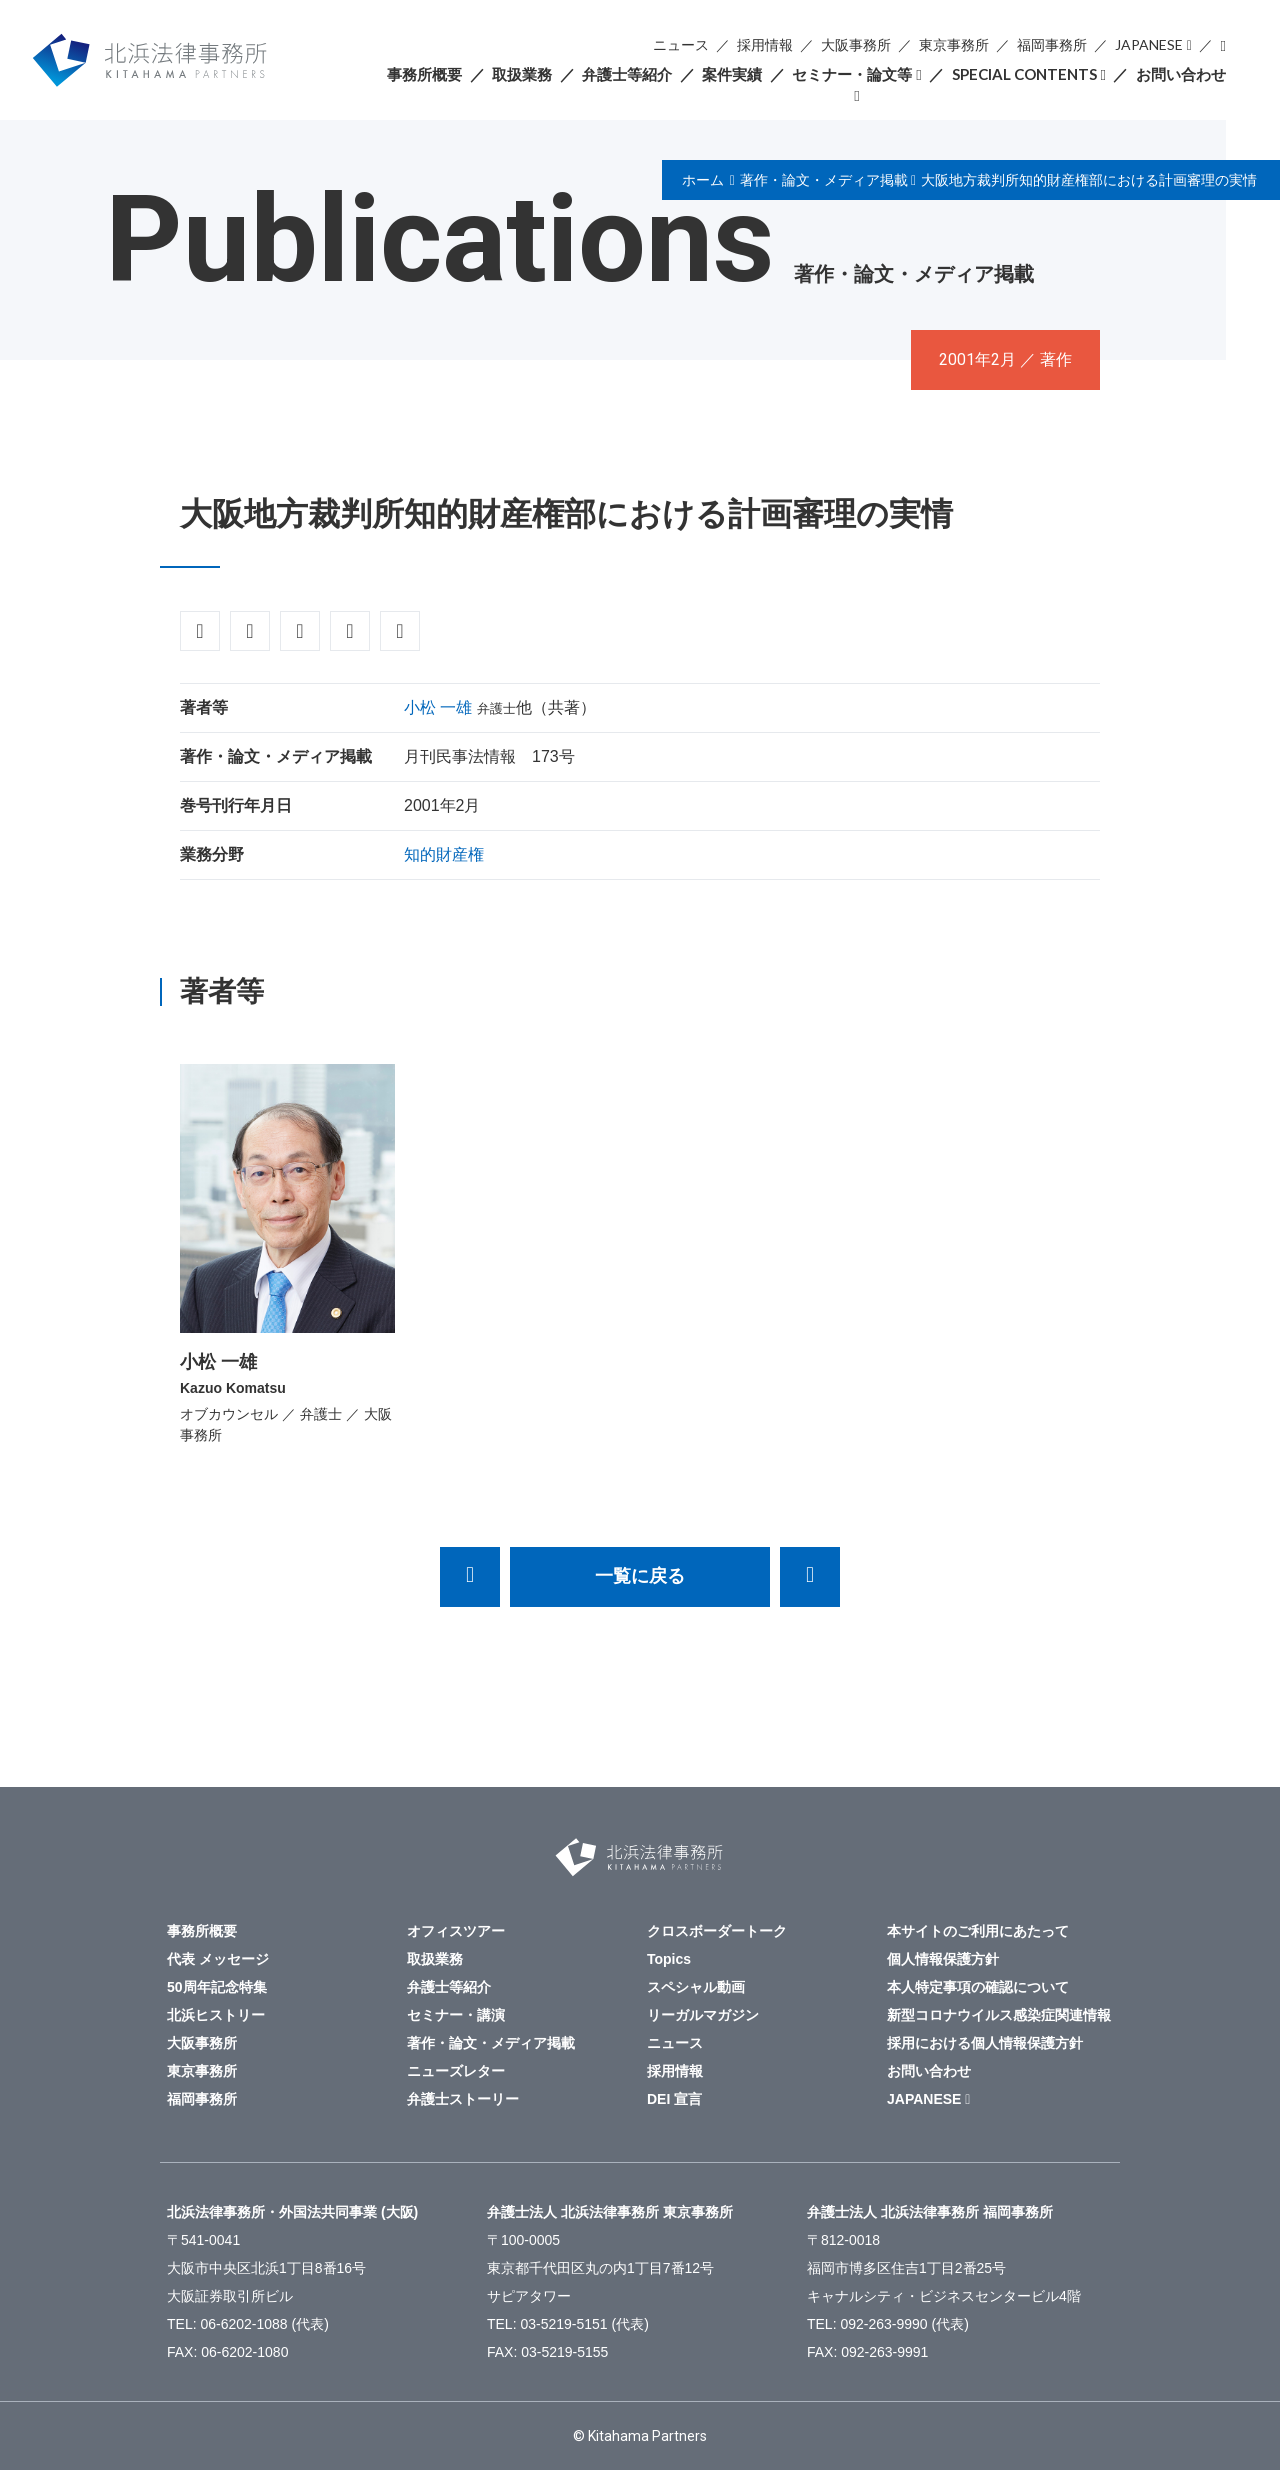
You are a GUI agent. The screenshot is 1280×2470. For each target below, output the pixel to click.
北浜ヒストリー (216, 2015)
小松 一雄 (438, 707)
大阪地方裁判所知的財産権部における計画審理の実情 (1089, 180)
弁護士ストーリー (463, 2099)
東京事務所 (954, 44)
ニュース (681, 44)
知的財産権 (444, 854)
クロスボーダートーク (717, 1931)
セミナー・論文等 (852, 74)
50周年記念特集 (217, 1987)
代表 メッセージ (218, 1959)
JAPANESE (1149, 44)
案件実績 (732, 74)
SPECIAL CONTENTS (1024, 74)
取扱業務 (522, 74)
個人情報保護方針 (943, 1959)
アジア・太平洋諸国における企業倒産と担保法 (810, 1577)
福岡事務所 (1052, 44)
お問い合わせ (1181, 74)
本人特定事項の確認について (978, 1987)
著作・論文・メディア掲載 (824, 180)
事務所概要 (424, 74)
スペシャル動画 (696, 1987)
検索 (1223, 45)
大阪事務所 (856, 44)
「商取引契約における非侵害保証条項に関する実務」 (470, 1577)
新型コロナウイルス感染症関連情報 (999, 2015)
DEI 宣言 (674, 2099)
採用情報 (765, 44)
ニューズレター (456, 2071)
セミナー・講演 (456, 2015)
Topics (669, 1959)
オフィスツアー (456, 1931)
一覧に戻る (640, 1576)
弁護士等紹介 (627, 74)
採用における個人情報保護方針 (985, 2043)
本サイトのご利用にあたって (978, 1931)
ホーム (703, 180)
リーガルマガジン (703, 2015)
